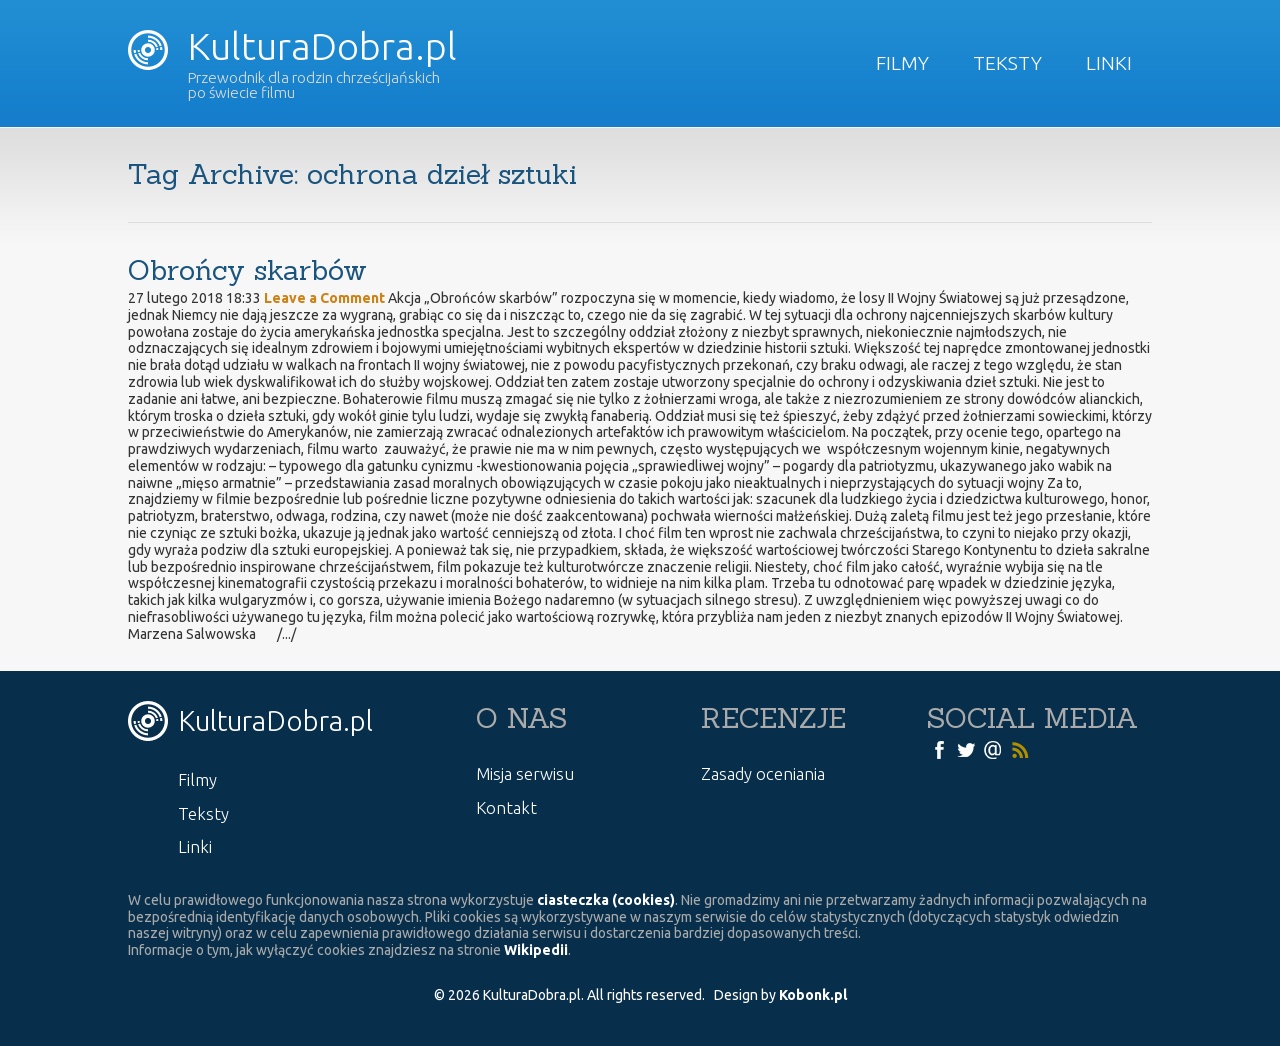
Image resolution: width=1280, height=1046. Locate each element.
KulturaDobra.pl (292, 46)
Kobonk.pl (813, 995)
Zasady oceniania (763, 773)
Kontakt (506, 807)
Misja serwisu (525, 773)
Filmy (902, 63)
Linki (1109, 63)
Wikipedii (536, 950)
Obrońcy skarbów (247, 270)
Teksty (1007, 63)
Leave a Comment (324, 298)
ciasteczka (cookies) (606, 900)
